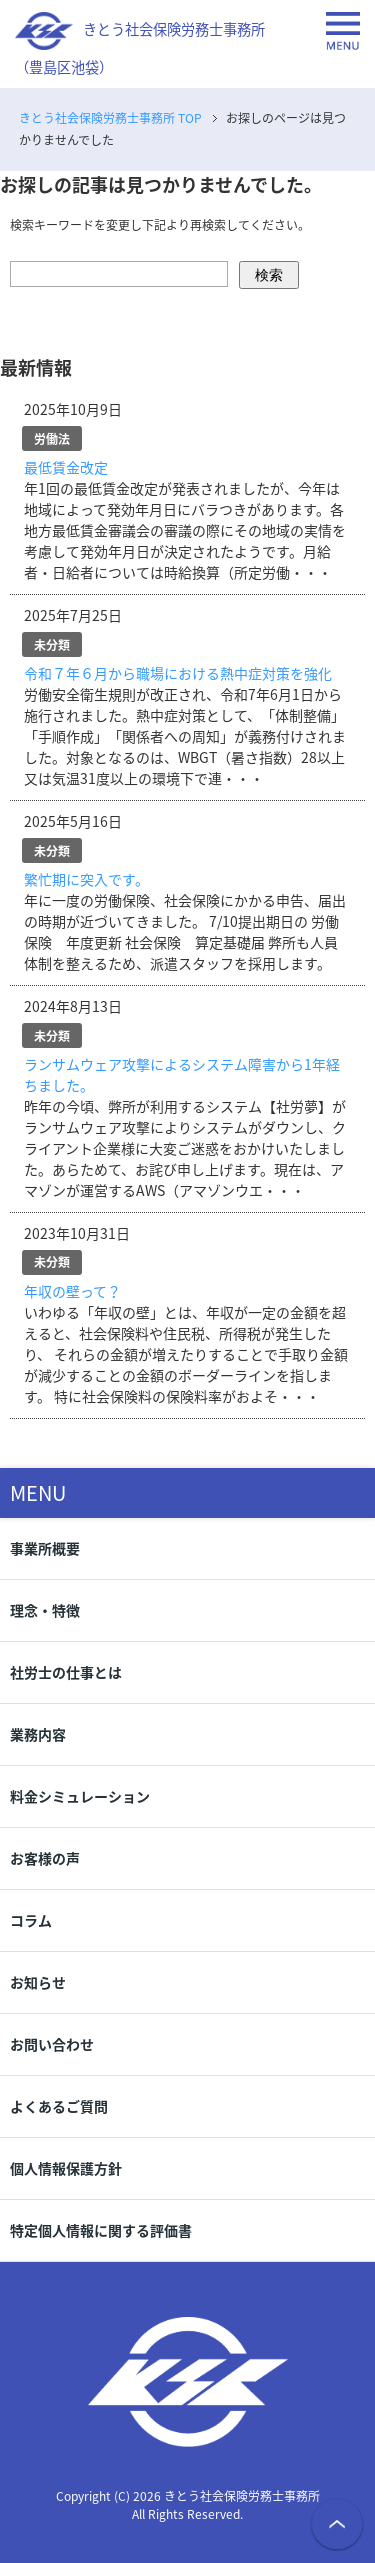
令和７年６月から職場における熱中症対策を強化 (178, 673)
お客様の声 (45, 1858)
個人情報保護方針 (66, 2168)
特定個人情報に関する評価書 (101, 2230)
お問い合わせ (52, 2044)
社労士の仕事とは (66, 1672)
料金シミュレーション (80, 1796)
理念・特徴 (45, 1610)
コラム (31, 1920)
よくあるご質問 (59, 2106)
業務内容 (38, 1734)
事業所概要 (45, 1548)
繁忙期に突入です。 (86, 879)
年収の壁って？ (72, 1291)
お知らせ (38, 1982)
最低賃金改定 (66, 467)
